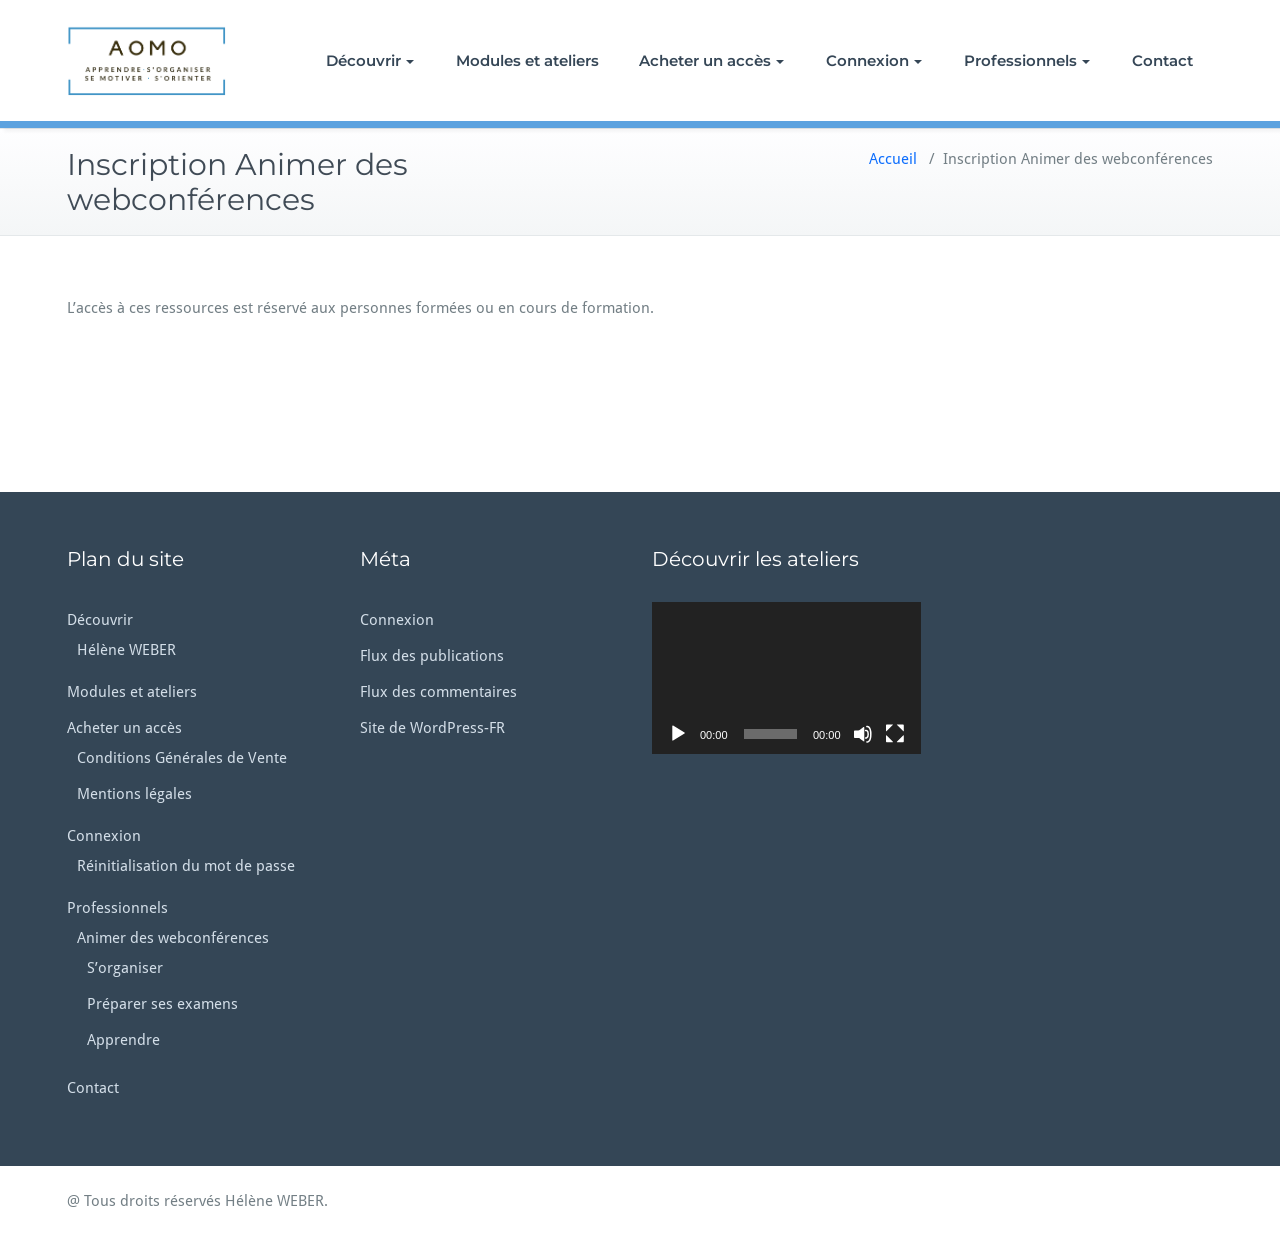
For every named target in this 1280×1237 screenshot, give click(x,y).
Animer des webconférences (173, 938)
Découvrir (370, 60)
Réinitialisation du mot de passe (186, 866)
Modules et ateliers (527, 60)
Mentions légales (134, 794)
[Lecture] (678, 734)
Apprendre (123, 1040)
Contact (1162, 60)
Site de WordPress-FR (432, 728)
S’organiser (125, 968)
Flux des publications (432, 656)
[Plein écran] (895, 734)
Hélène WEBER (126, 650)
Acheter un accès (711, 60)
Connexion (874, 60)
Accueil (893, 159)
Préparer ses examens (162, 1004)
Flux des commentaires (438, 692)
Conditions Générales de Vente (182, 758)
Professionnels (1027, 60)
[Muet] (863, 734)
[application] (786, 677)
